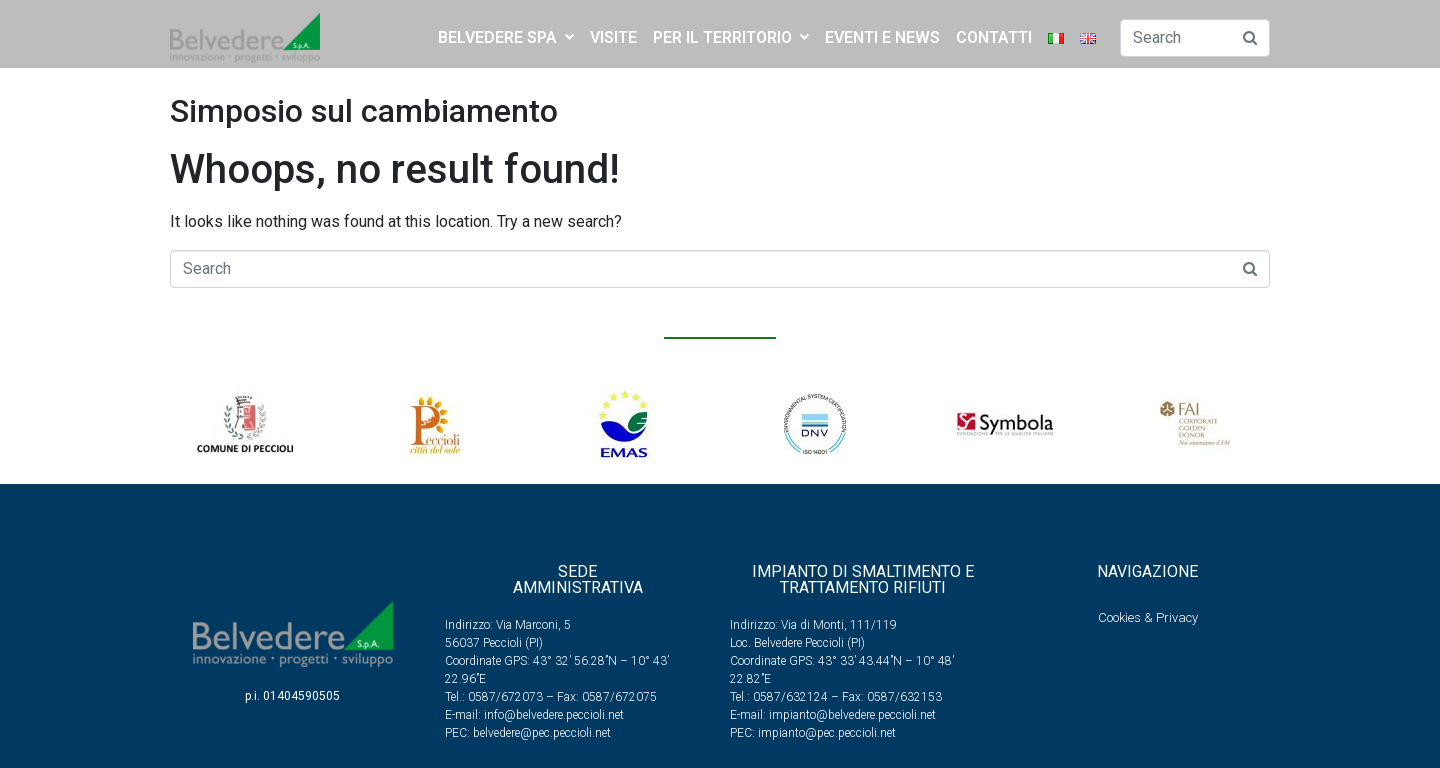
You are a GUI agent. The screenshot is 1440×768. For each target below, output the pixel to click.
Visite (613, 37)
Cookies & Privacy (1148, 617)
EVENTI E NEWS (882, 37)
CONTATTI (994, 37)
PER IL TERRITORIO (731, 37)
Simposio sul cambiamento (364, 111)
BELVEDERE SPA (506, 37)
